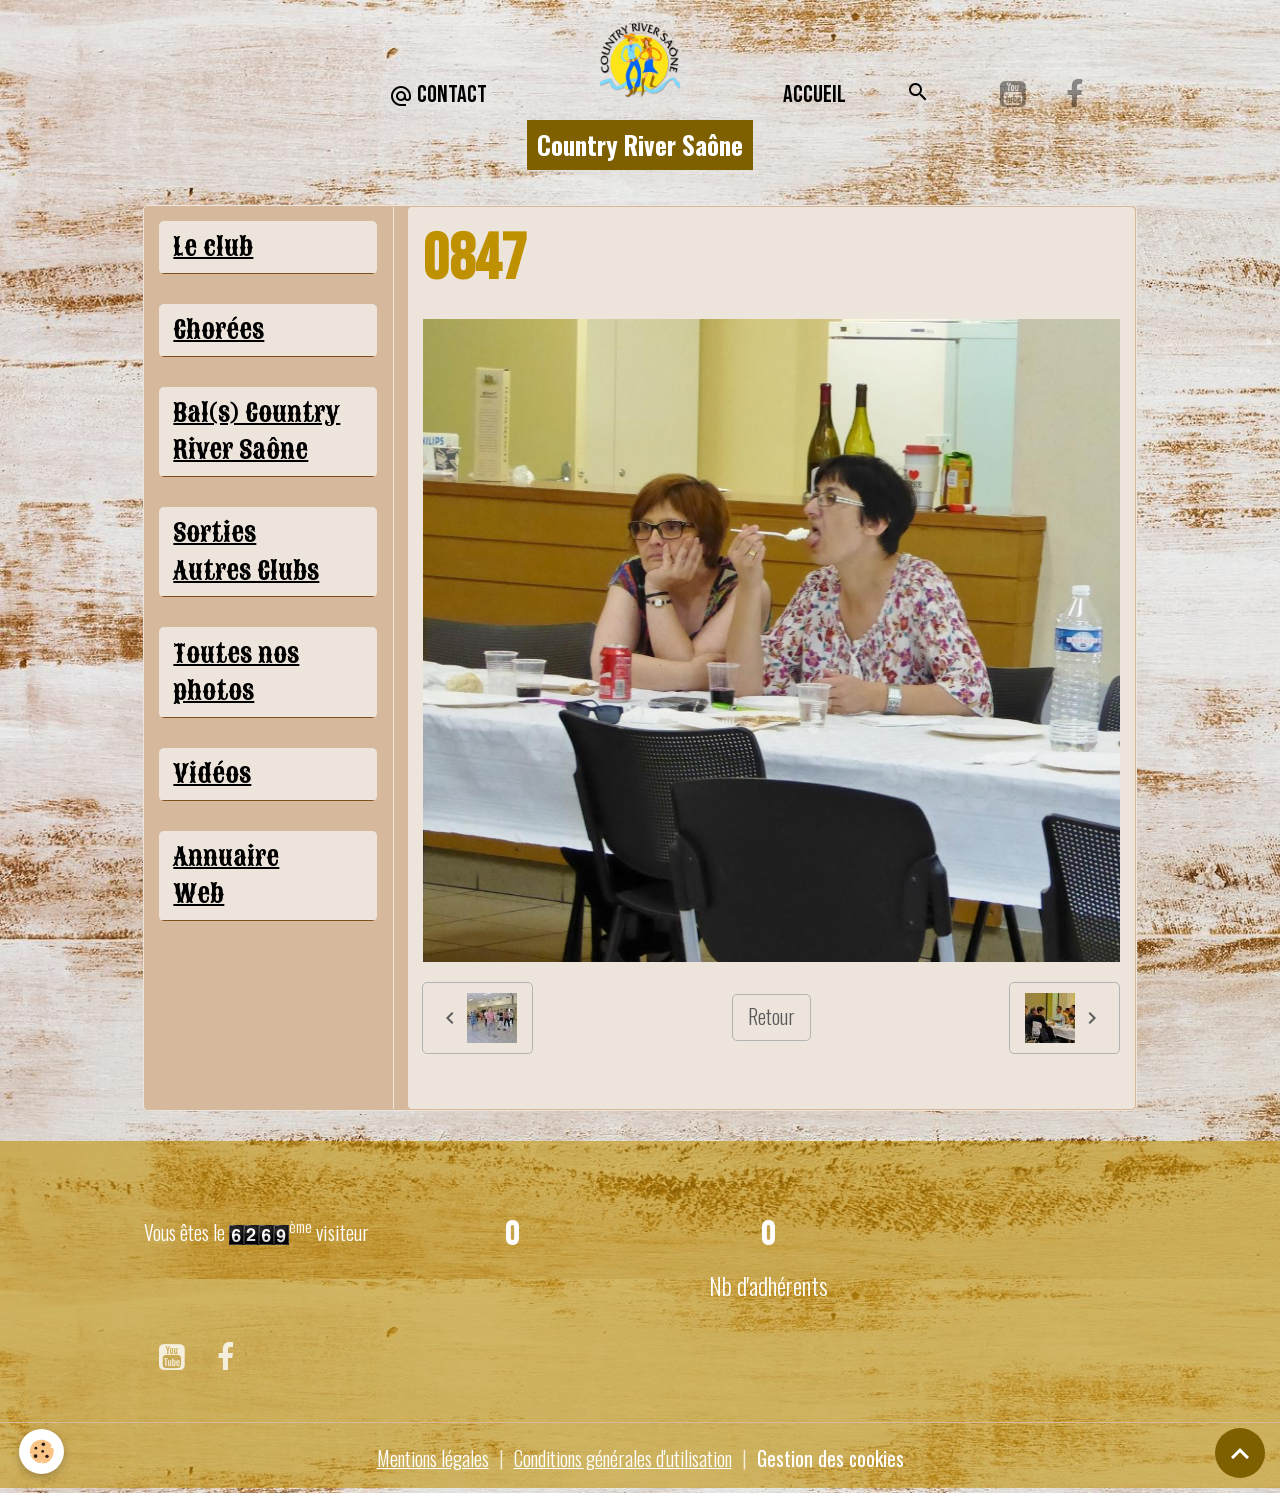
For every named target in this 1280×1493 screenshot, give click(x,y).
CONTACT (438, 95)
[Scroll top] (1240, 1453)
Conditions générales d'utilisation (623, 1458)
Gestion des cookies (836, 1458)
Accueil (814, 94)
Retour (771, 1017)
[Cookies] (42, 1451)
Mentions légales (427, 1458)
